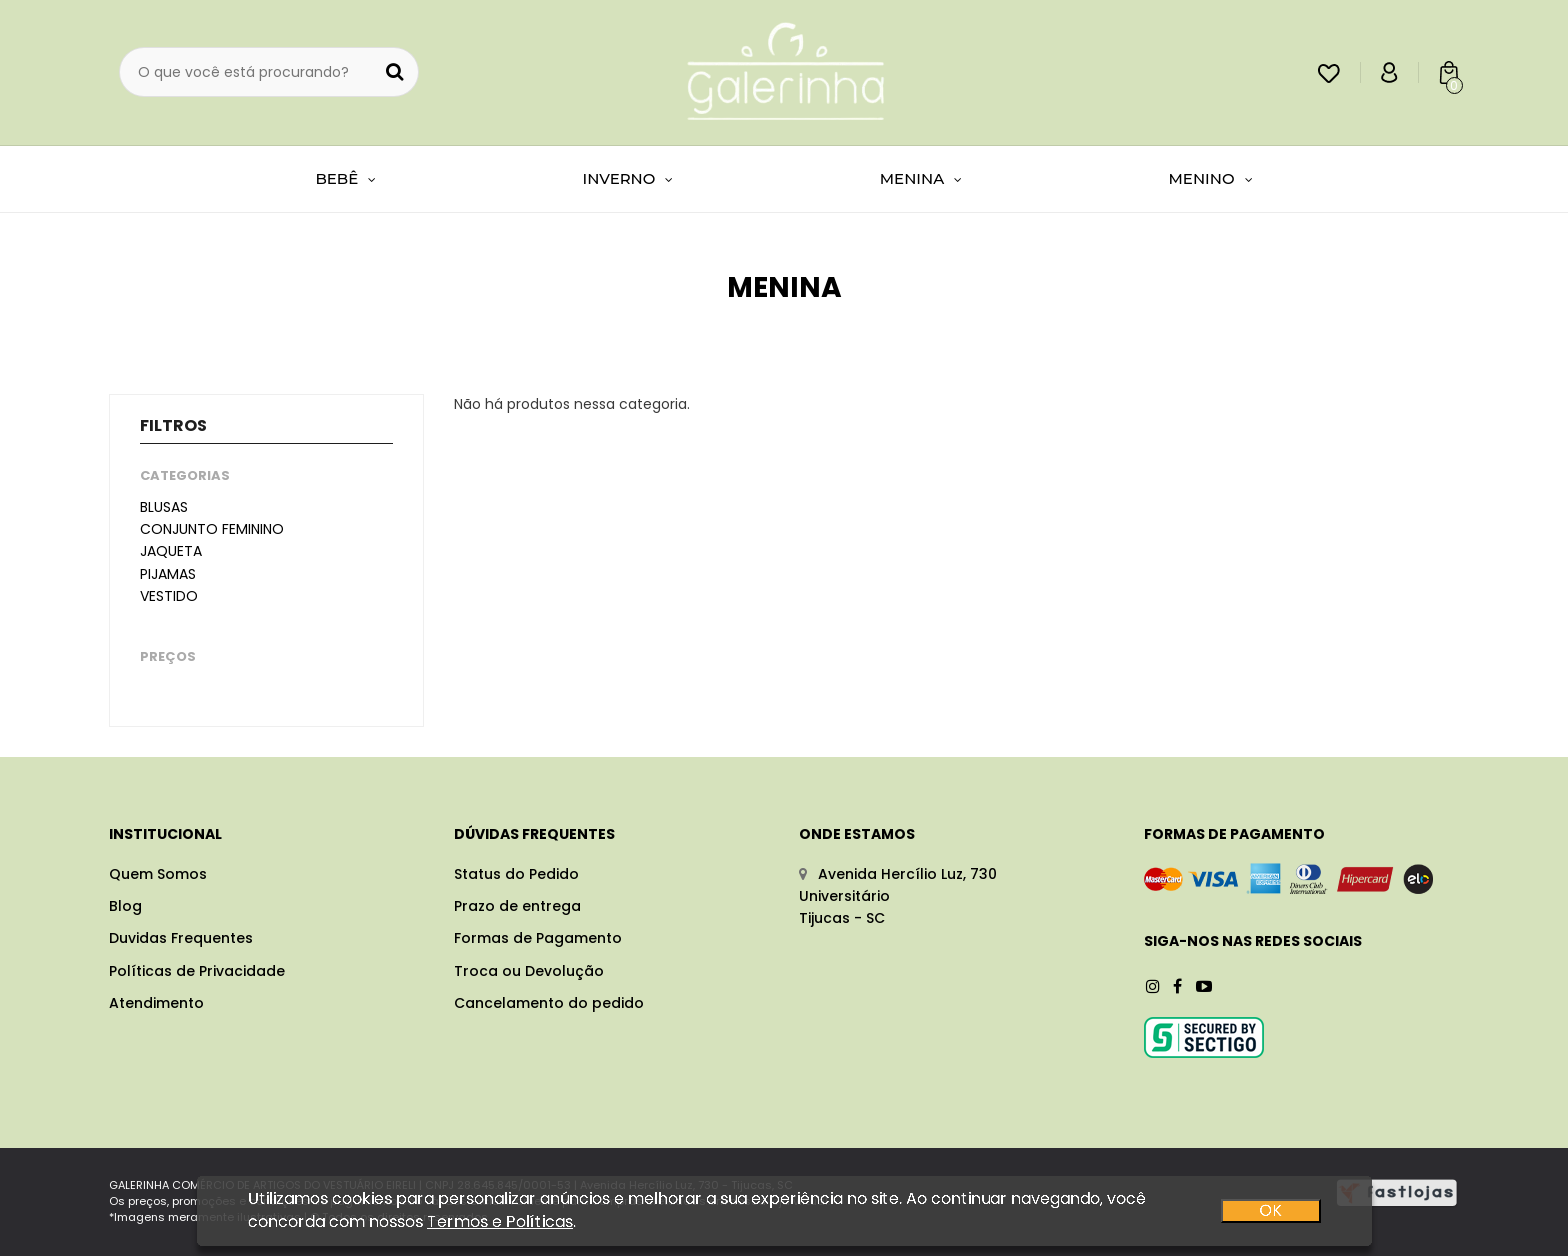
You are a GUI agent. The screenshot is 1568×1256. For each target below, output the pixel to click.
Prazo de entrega (517, 906)
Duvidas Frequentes (181, 938)
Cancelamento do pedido (549, 1003)
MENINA (921, 178)
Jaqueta (171, 551)
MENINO (1211, 178)
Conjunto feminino (212, 529)
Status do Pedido (516, 874)
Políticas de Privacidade (197, 971)
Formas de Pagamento (538, 938)
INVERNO (628, 178)
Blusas (164, 507)
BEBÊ (345, 178)
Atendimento (156, 1003)
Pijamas (168, 574)
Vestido (169, 596)
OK (1270, 1215)
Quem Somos (158, 874)
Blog (125, 906)
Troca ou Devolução (529, 971)
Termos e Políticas (500, 1226)
